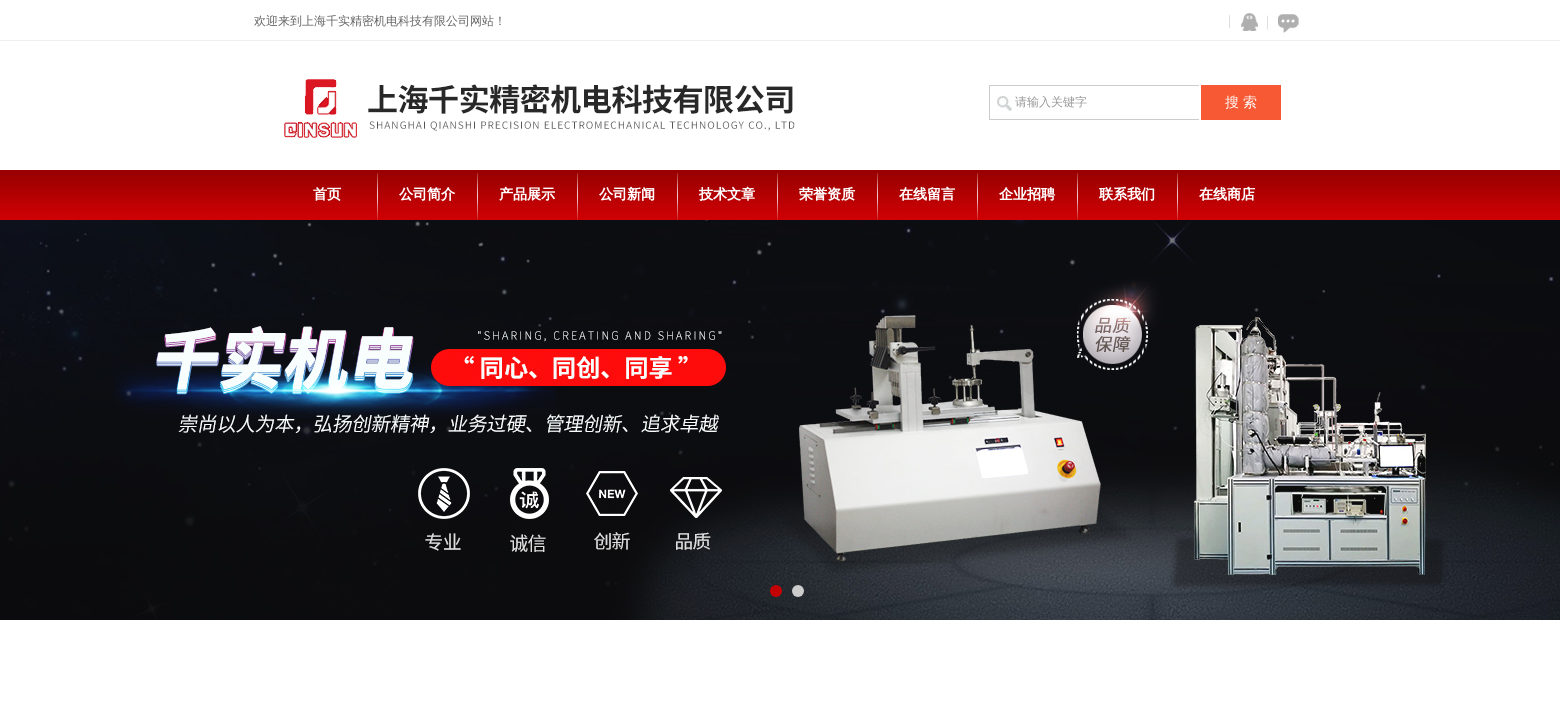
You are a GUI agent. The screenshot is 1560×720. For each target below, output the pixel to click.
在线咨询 (1285, 22)
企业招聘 (1027, 194)
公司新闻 (627, 194)
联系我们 (1127, 194)
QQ (1245, 22)
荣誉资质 (827, 194)
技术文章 (727, 194)
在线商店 (1227, 194)
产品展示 (527, 194)
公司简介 (427, 194)
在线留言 (927, 194)
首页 (327, 194)
